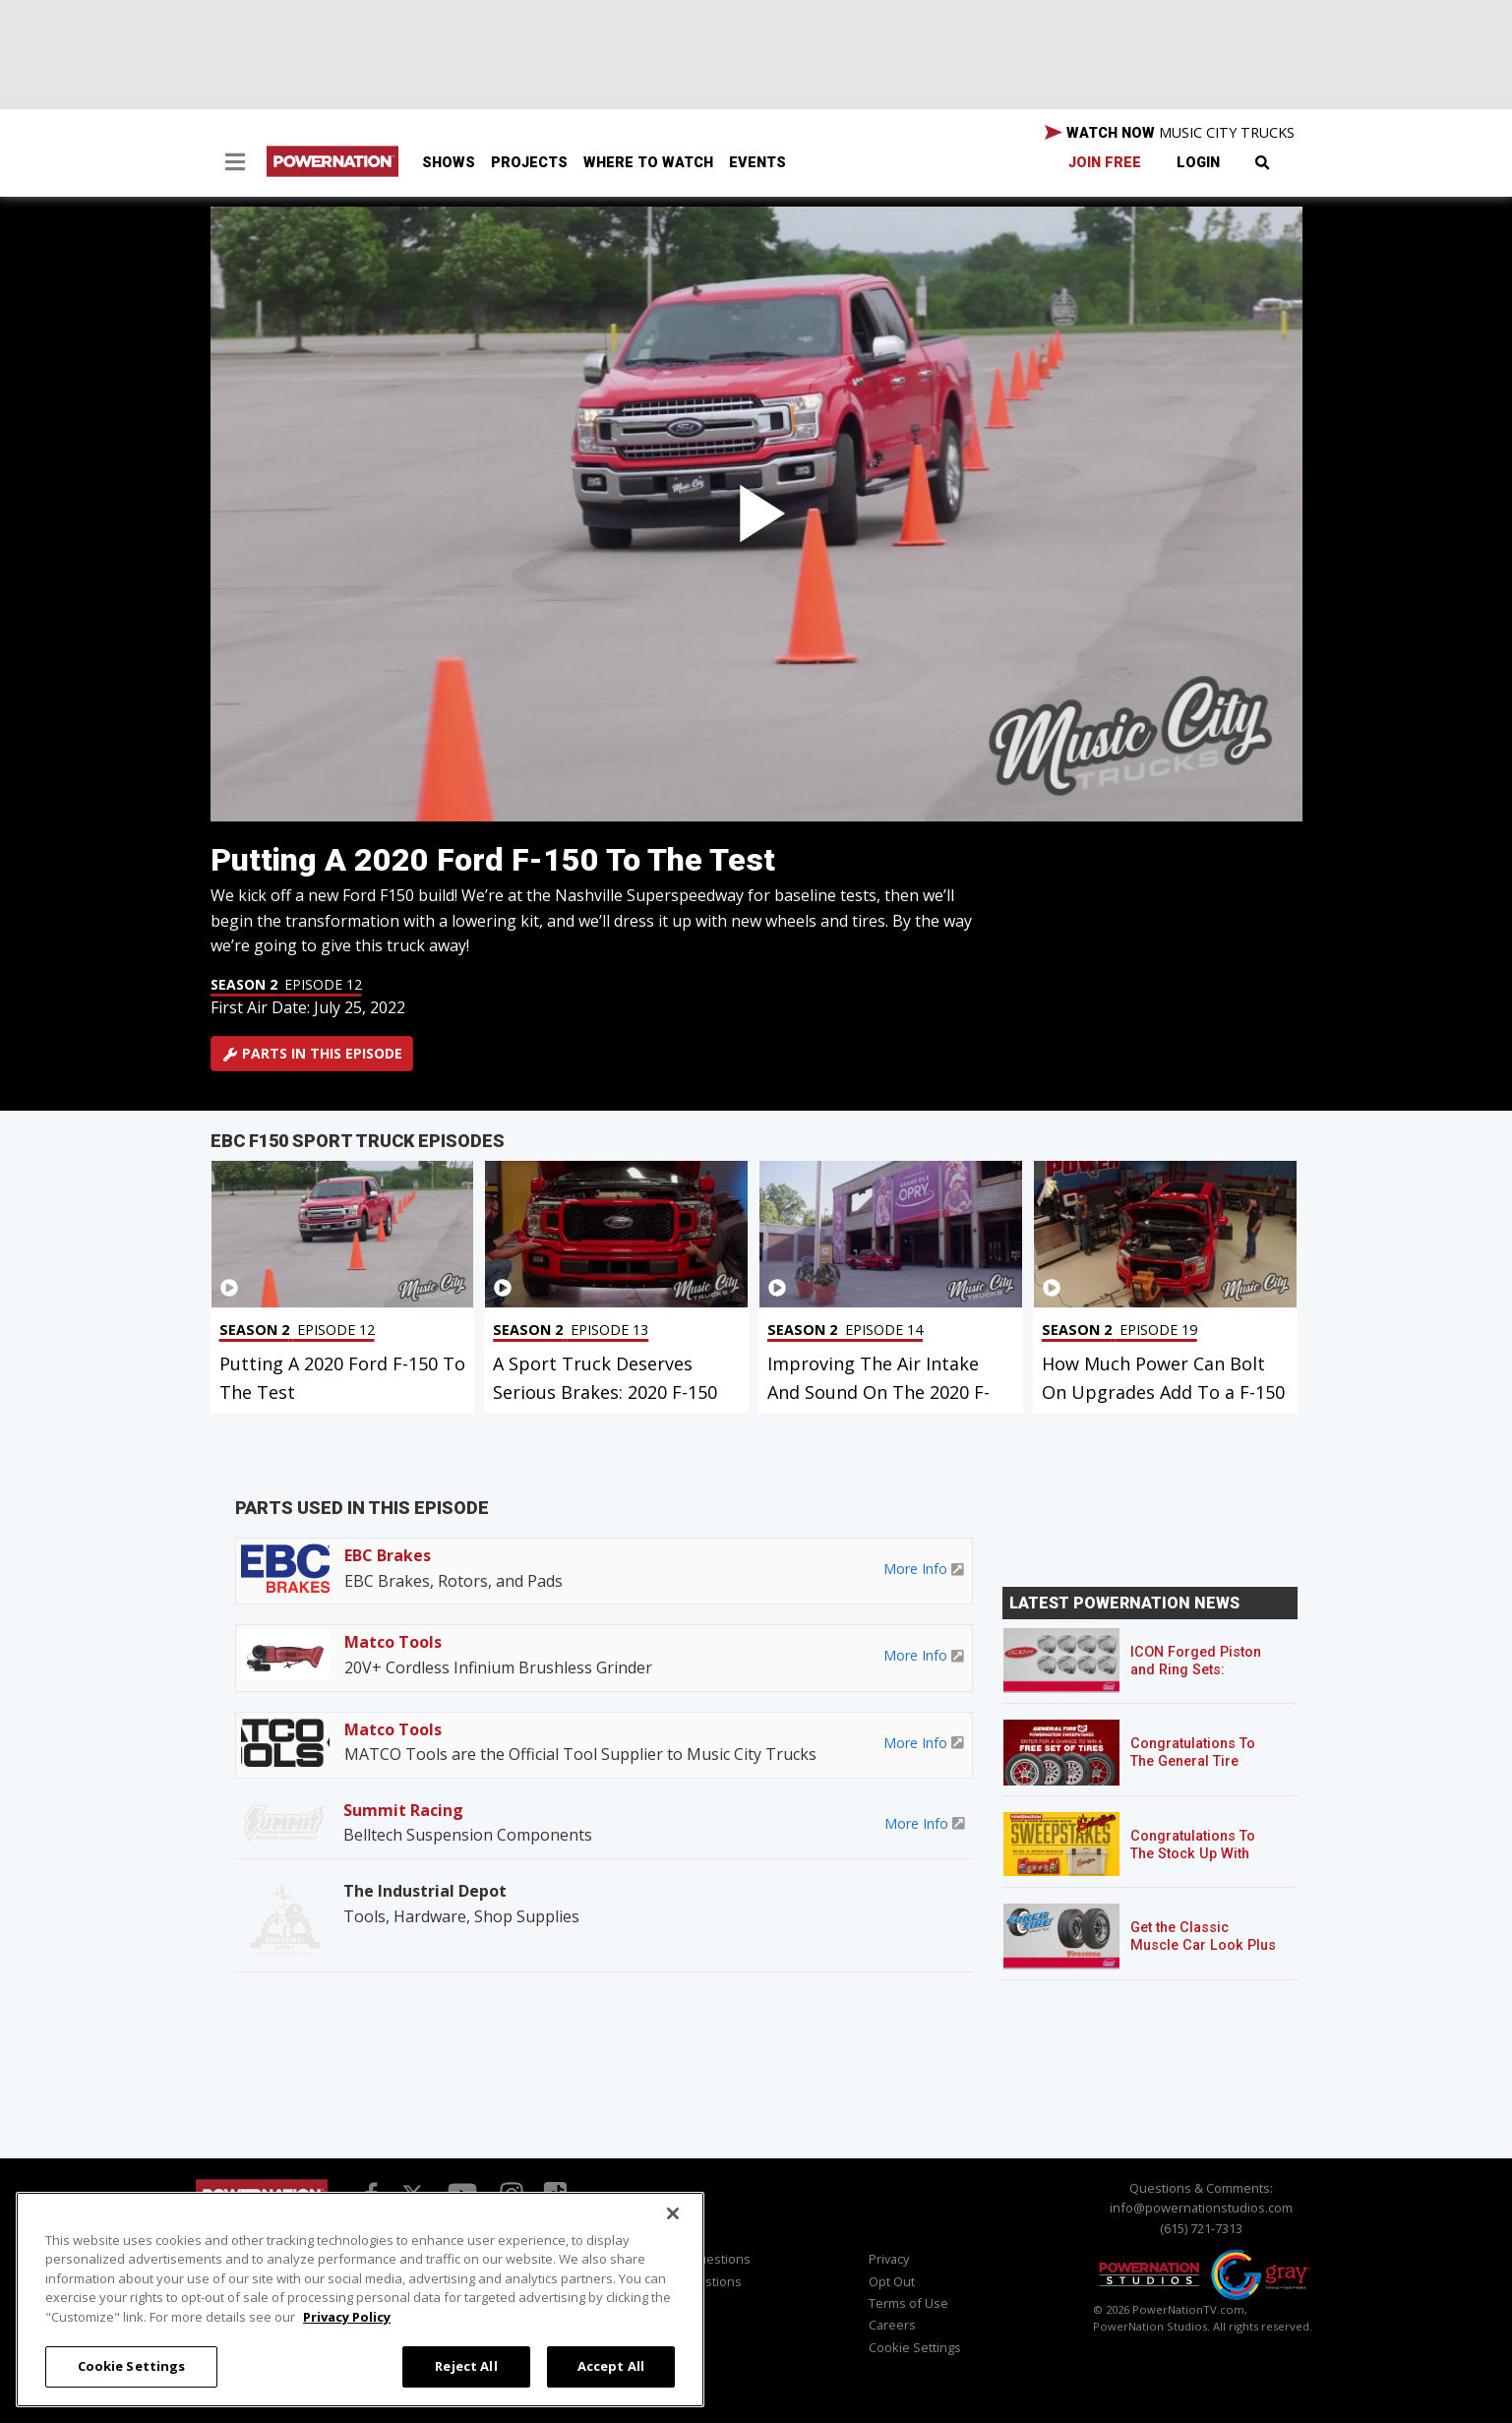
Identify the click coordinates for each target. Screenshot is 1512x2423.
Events (757, 162)
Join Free (1104, 162)
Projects (529, 162)
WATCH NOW (1170, 133)
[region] (360, 2299)
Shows (448, 162)
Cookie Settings (915, 2347)
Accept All (610, 2366)
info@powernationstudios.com (1201, 2207)
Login (1198, 162)
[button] (235, 164)
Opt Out (892, 2281)
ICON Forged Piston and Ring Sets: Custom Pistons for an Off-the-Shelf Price (1204, 1679)
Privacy (889, 2259)
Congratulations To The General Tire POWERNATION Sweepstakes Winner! (1200, 1770)
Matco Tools (393, 1642)
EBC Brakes (387, 1555)
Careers (892, 2324)
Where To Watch (648, 162)
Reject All (466, 2366)
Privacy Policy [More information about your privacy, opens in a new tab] (347, 2317)
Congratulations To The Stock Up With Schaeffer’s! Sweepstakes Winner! (1200, 1863)
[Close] (673, 2213)
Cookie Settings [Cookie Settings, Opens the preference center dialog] (132, 2366)
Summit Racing (403, 1810)
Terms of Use (908, 2303)
